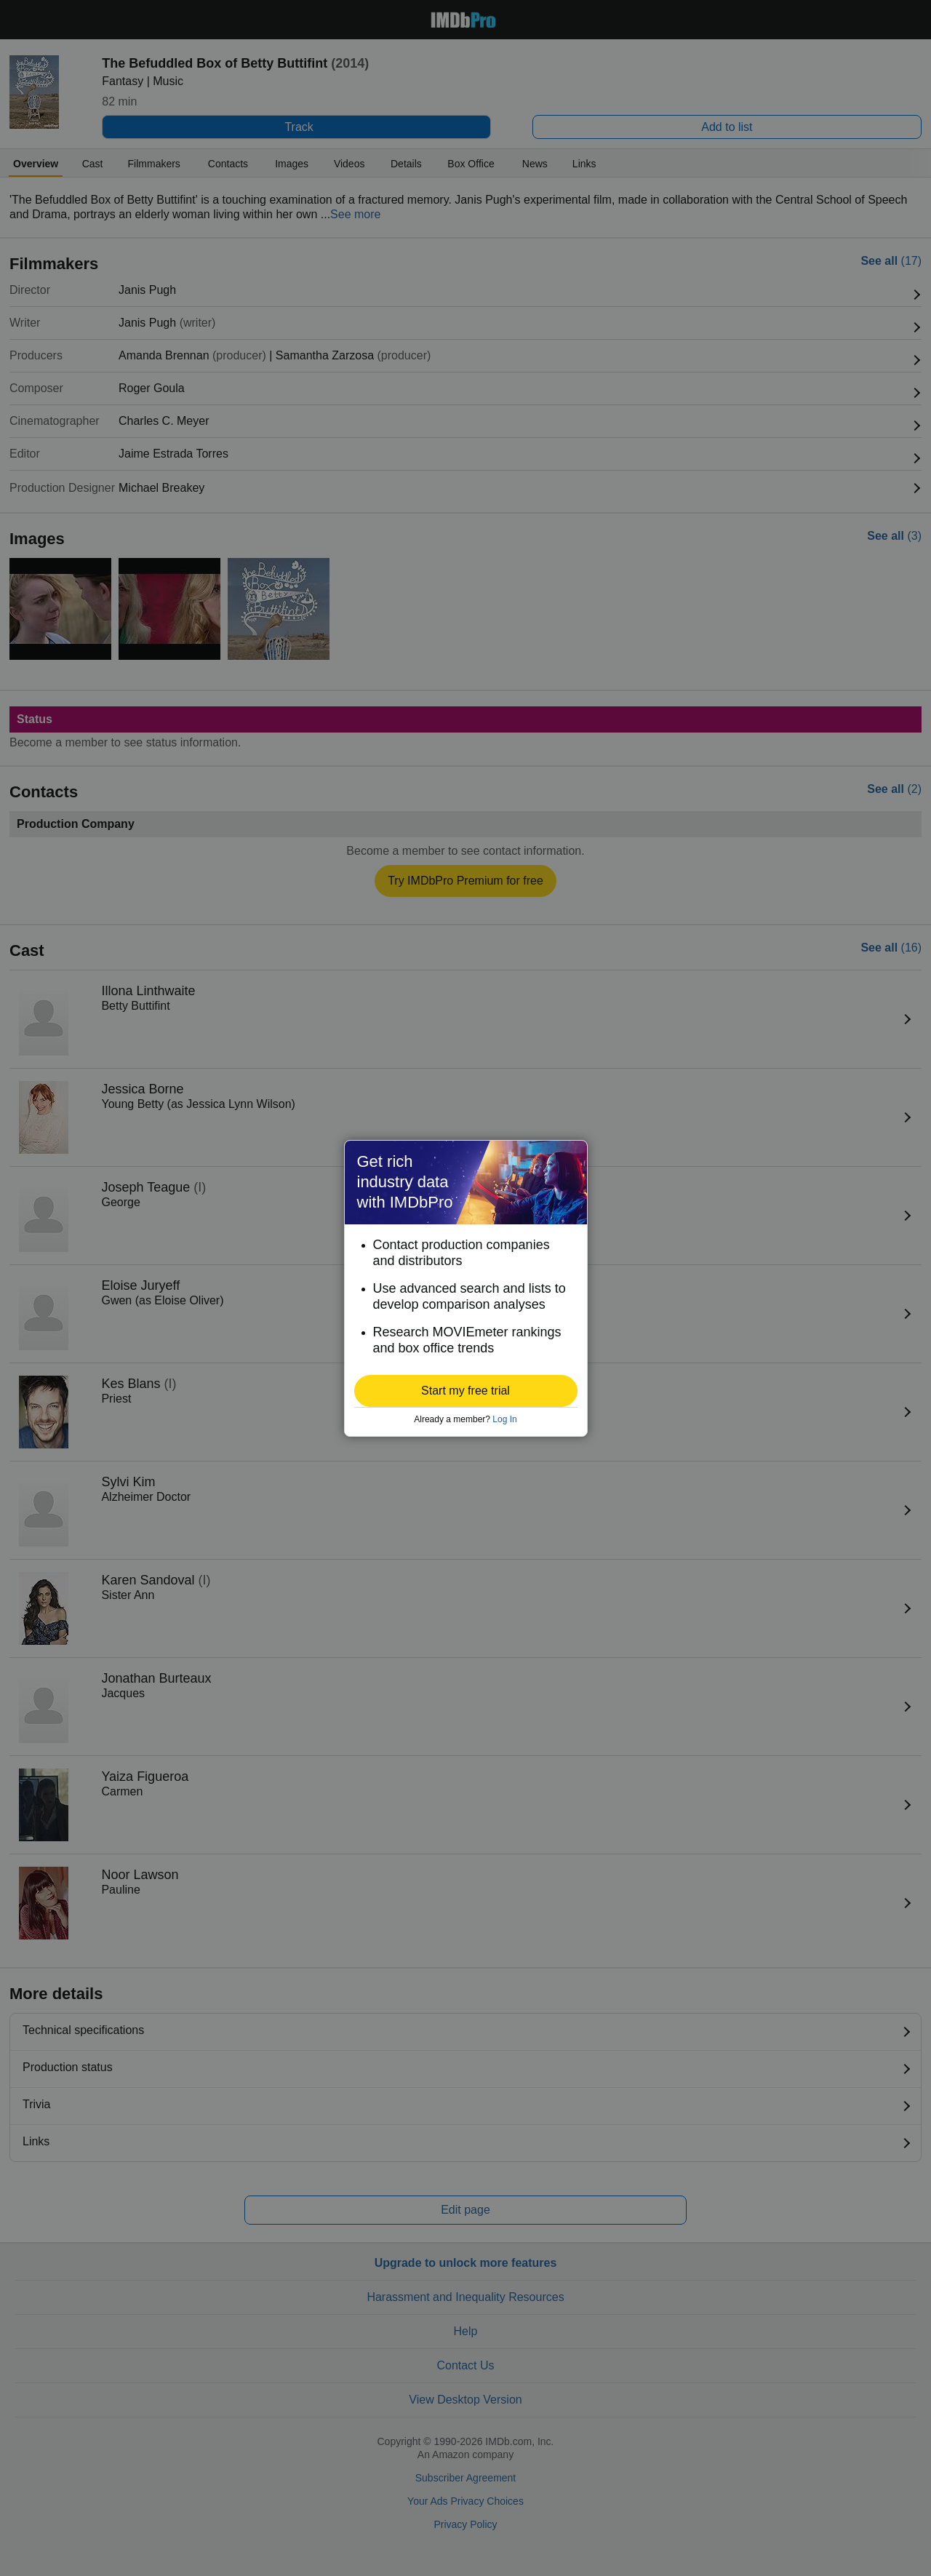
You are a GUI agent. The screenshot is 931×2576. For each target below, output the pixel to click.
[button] (466, 1391)
